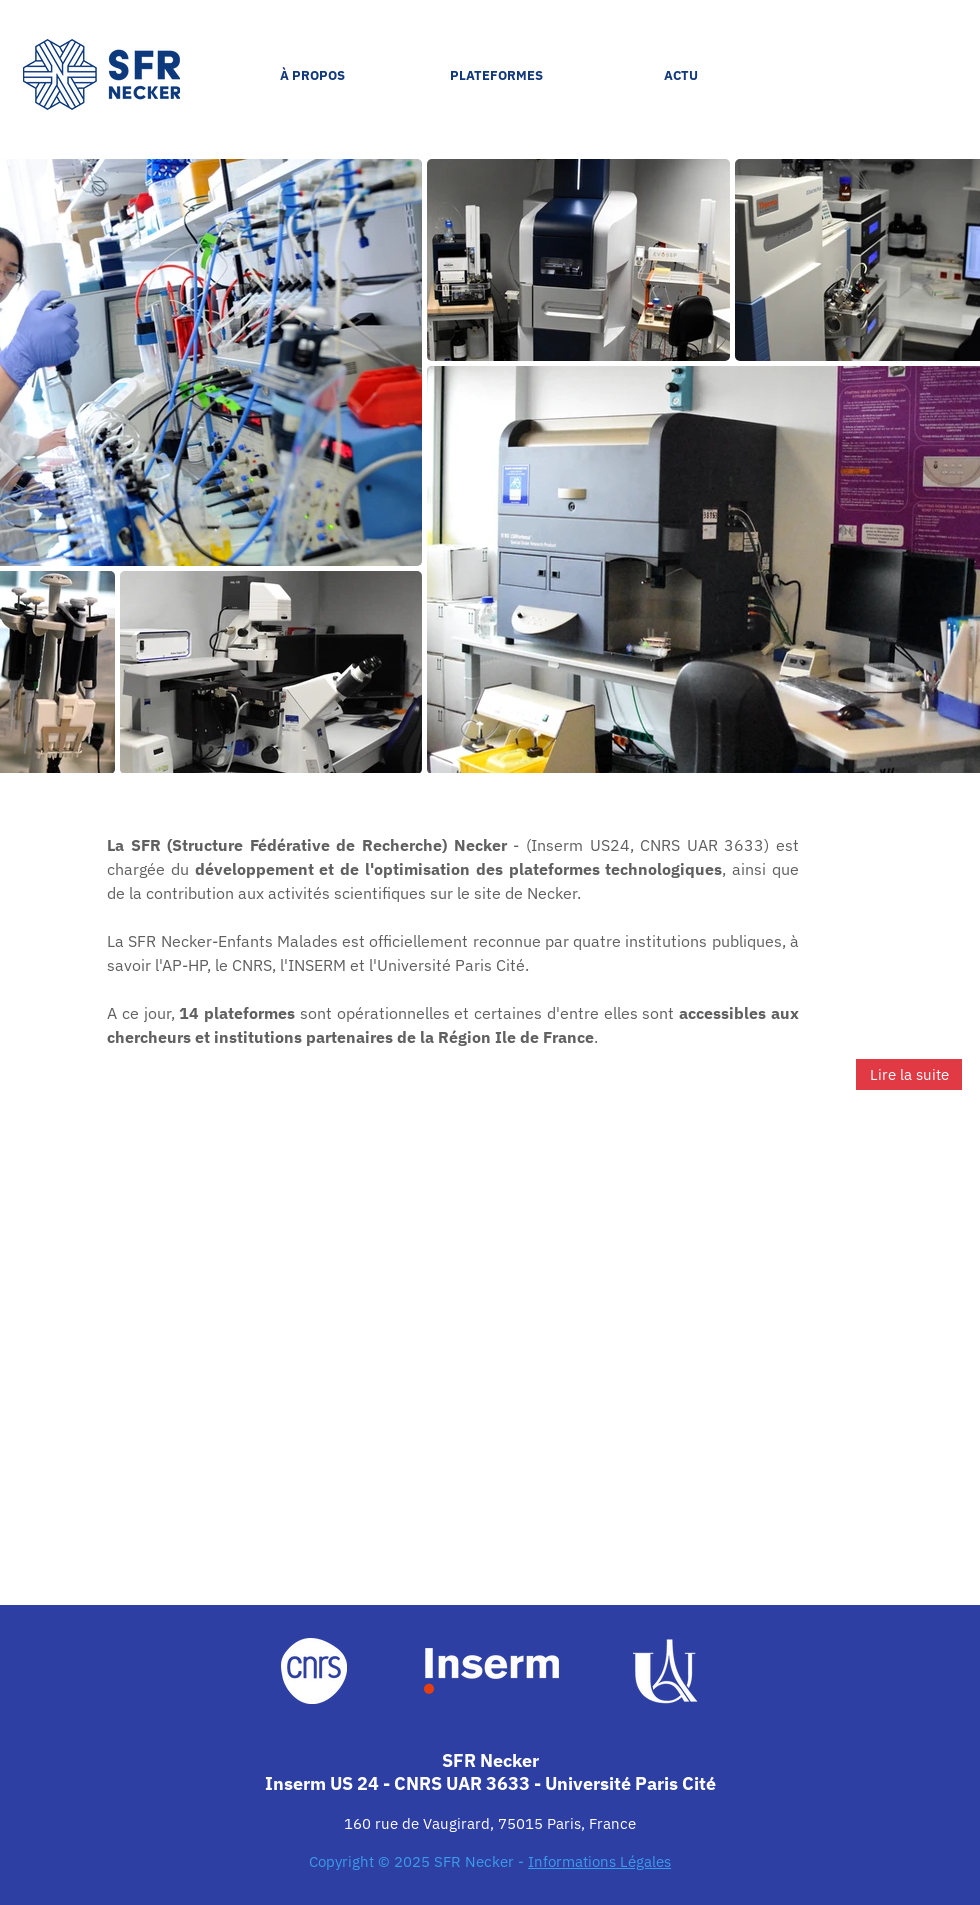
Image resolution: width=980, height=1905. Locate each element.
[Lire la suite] (909, 1074)
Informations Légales (599, 1861)
